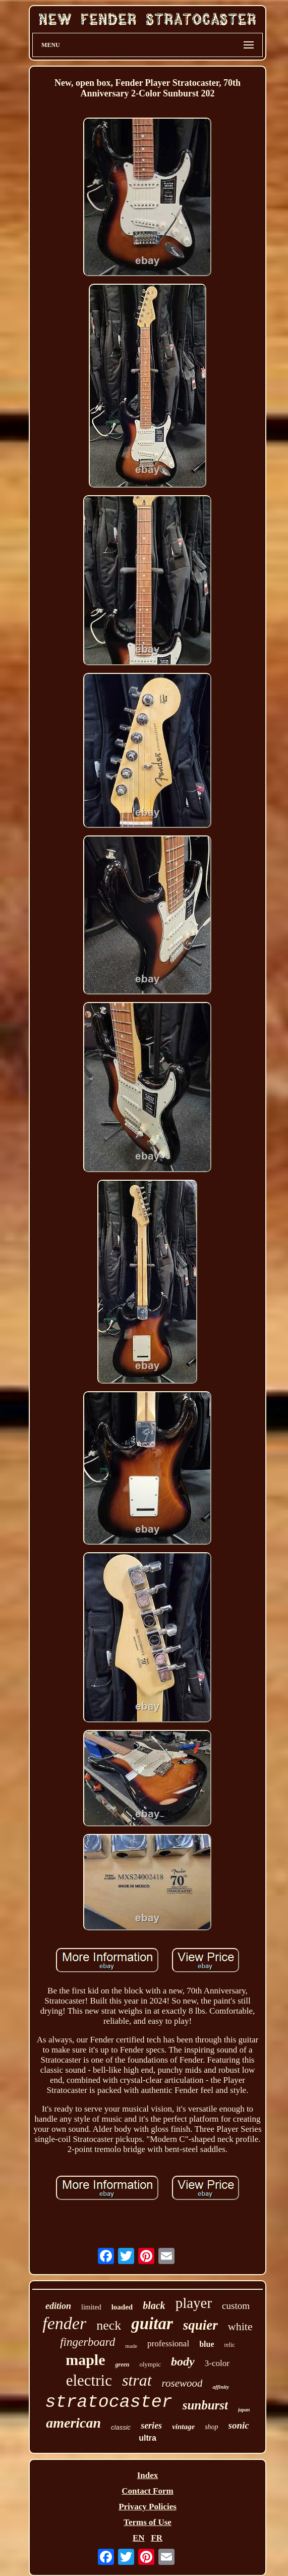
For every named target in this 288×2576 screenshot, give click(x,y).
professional (168, 2343)
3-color (217, 2363)
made (131, 2346)
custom (236, 2305)
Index (147, 2475)
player (194, 2303)
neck (108, 2325)
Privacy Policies (148, 2506)
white (240, 2326)
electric (89, 2380)
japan (244, 2409)
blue (206, 2344)
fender (64, 2323)
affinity (220, 2387)
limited (91, 2307)
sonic (238, 2425)
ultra (147, 2438)
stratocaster (108, 2402)
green (122, 2364)
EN (139, 2538)
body (183, 2361)
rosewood (182, 2383)
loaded (122, 2307)
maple (85, 2359)
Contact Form (147, 2491)
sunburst (205, 2405)
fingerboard (87, 2342)
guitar (152, 2324)
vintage (183, 2427)
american (73, 2423)
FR (156, 2538)
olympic (150, 2364)
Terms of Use (147, 2522)
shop (211, 2427)
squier (200, 2325)
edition (58, 2306)
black (154, 2305)
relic (229, 2344)
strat (137, 2380)
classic (121, 2427)
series (151, 2426)
